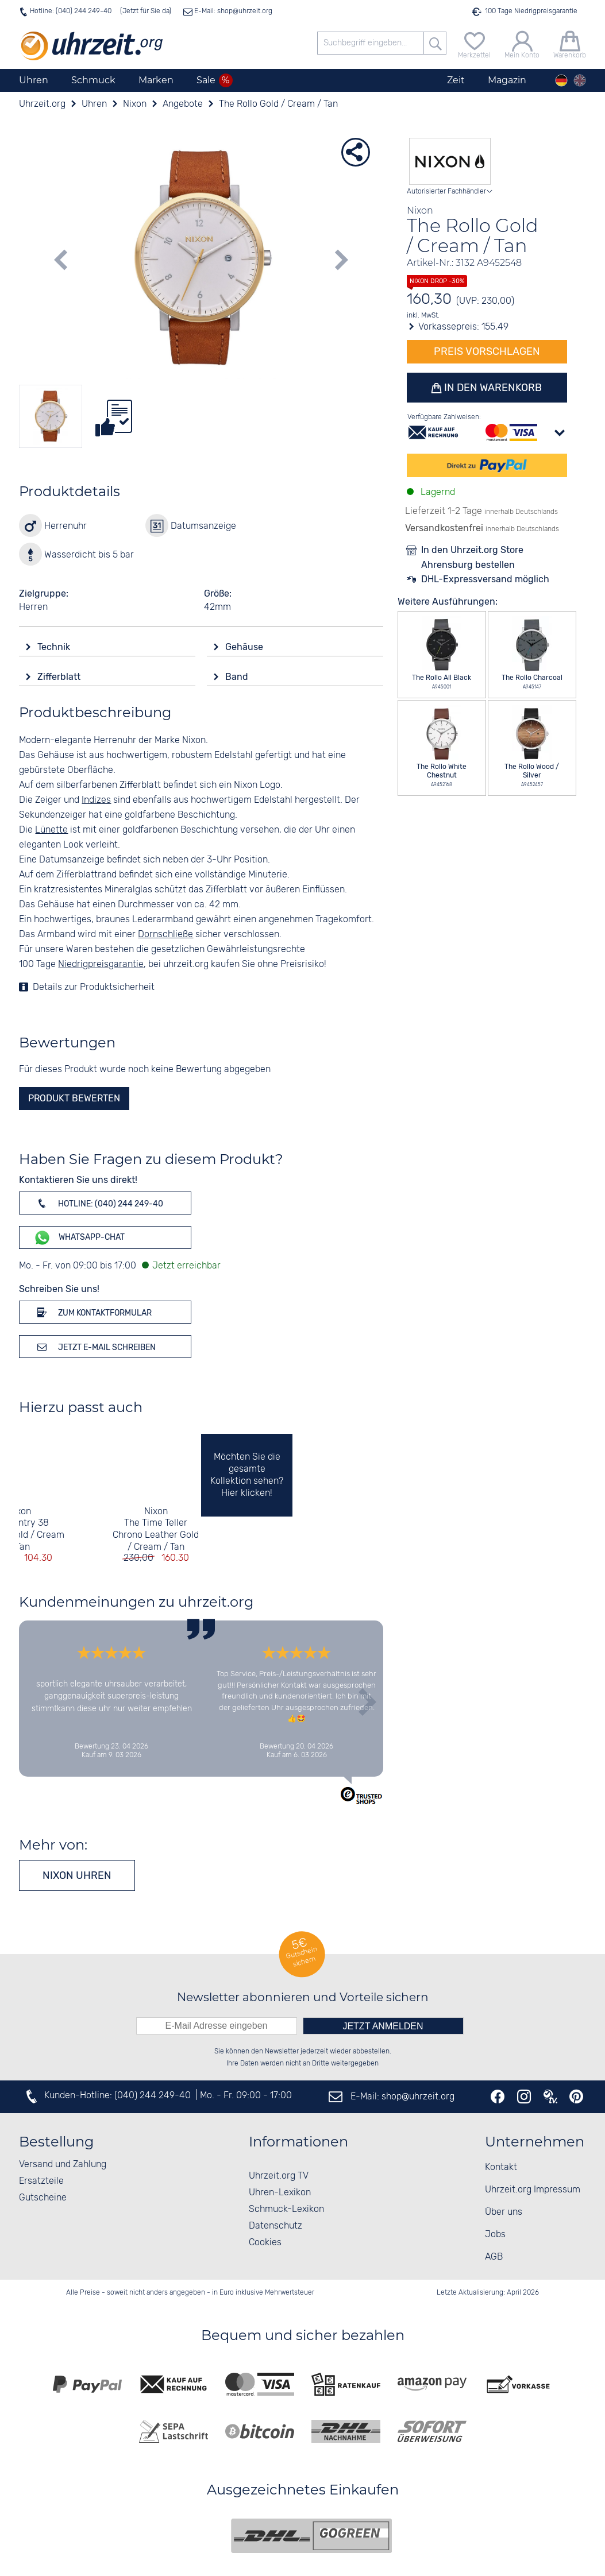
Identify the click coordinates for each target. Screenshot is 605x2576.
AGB (494, 2257)
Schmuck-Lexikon (286, 2209)
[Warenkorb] (569, 43)
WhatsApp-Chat (79, 1238)
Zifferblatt (60, 676)
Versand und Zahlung (62, 2165)
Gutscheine (43, 2198)
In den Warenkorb (492, 387)
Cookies (265, 2243)
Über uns (503, 2212)
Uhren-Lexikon (280, 2193)
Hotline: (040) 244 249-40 (70, 11)
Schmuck (93, 80)
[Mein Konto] (522, 43)
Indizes (96, 800)
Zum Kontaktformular (92, 1312)
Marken (156, 80)
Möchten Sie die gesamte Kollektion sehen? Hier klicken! (246, 1475)
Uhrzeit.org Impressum (532, 2190)
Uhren (33, 80)
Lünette (51, 830)
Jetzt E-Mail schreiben (94, 1346)
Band (238, 676)
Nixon (19, 1512)
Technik (54, 646)
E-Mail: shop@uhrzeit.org (232, 11)
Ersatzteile (41, 2181)
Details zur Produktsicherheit (94, 987)
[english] (579, 80)
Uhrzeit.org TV (279, 2176)
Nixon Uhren (77, 1875)
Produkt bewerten (74, 1098)
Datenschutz (275, 2226)
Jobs (495, 2235)
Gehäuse (245, 646)
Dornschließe (165, 935)
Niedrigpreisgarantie (101, 964)
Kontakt (501, 2167)
